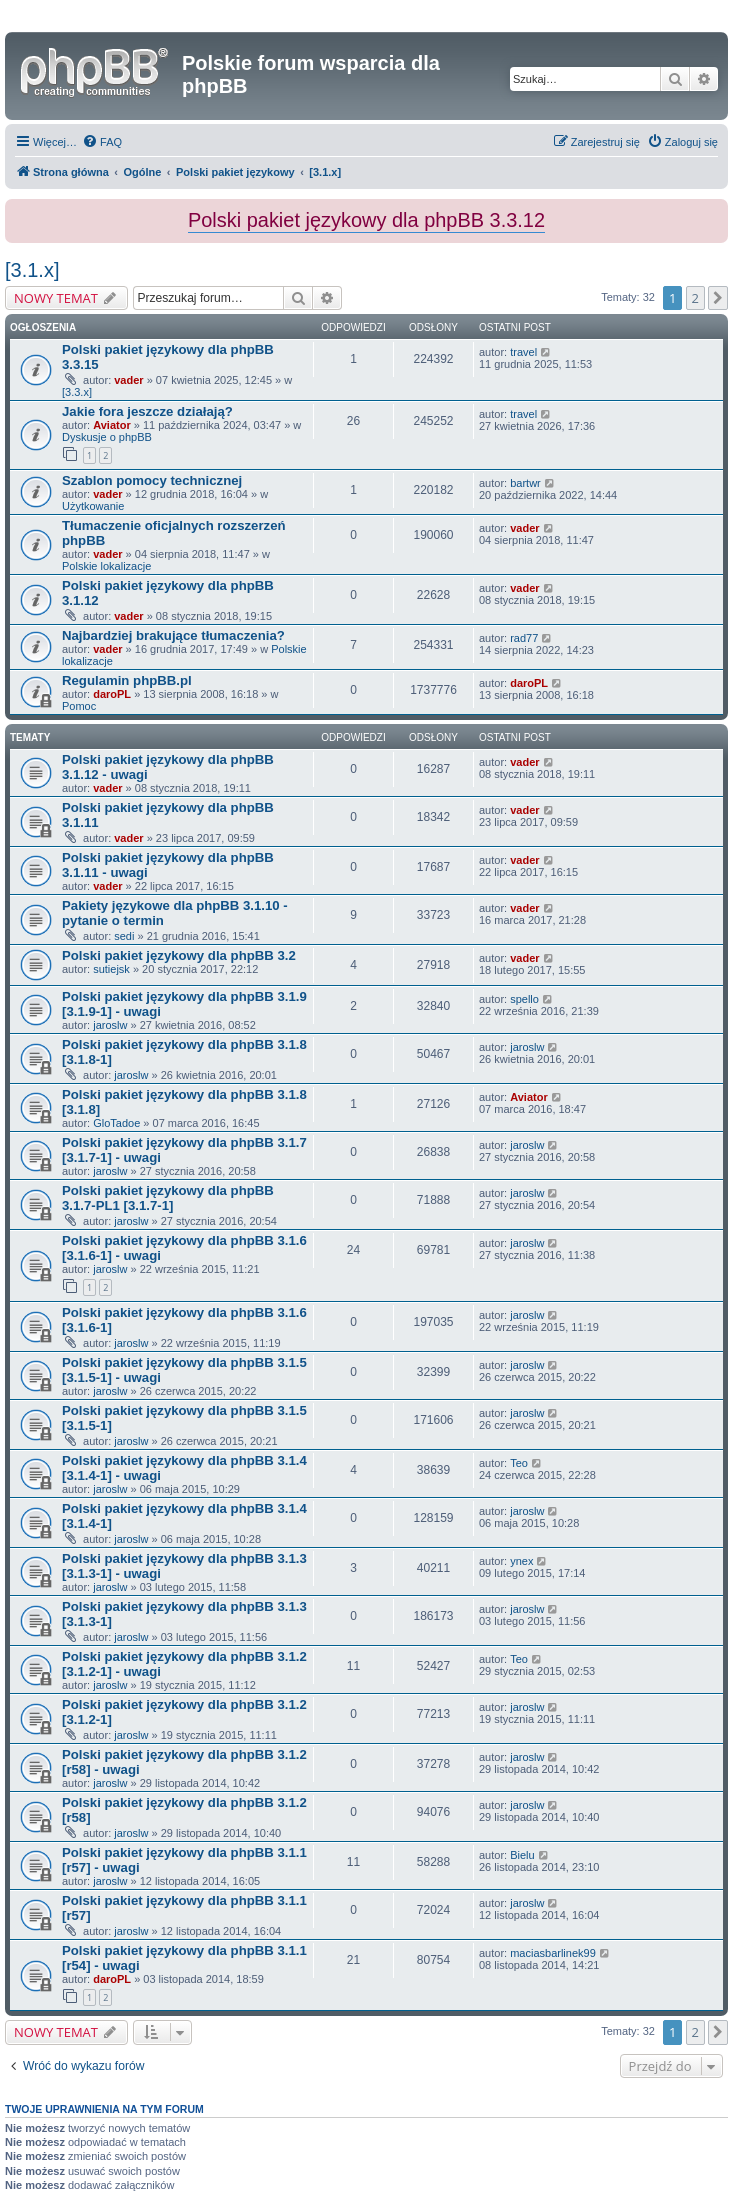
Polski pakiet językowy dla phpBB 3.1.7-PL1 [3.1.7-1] (168, 1198)
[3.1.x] (32, 270)
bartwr (525, 483)
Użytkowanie (93, 506)
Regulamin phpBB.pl (127, 680)
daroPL (112, 694)
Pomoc (79, 706)
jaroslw (110, 1025)
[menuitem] (102, 142)
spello (524, 999)
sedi (124, 936)
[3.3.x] (77, 392)
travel (523, 352)
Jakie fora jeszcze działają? (147, 411)
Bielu (522, 1855)
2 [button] (695, 298)
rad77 (524, 638)
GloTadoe (116, 1123)
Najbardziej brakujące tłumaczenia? (173, 635)
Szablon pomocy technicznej (152, 480)
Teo (519, 1463)
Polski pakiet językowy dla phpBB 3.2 (179, 955)
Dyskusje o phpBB (107, 437)
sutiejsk (111, 969)
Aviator (112, 425)
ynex (521, 1561)
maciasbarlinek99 (553, 1953)
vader (128, 380)
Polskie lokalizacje (106, 566)
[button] (718, 298)
